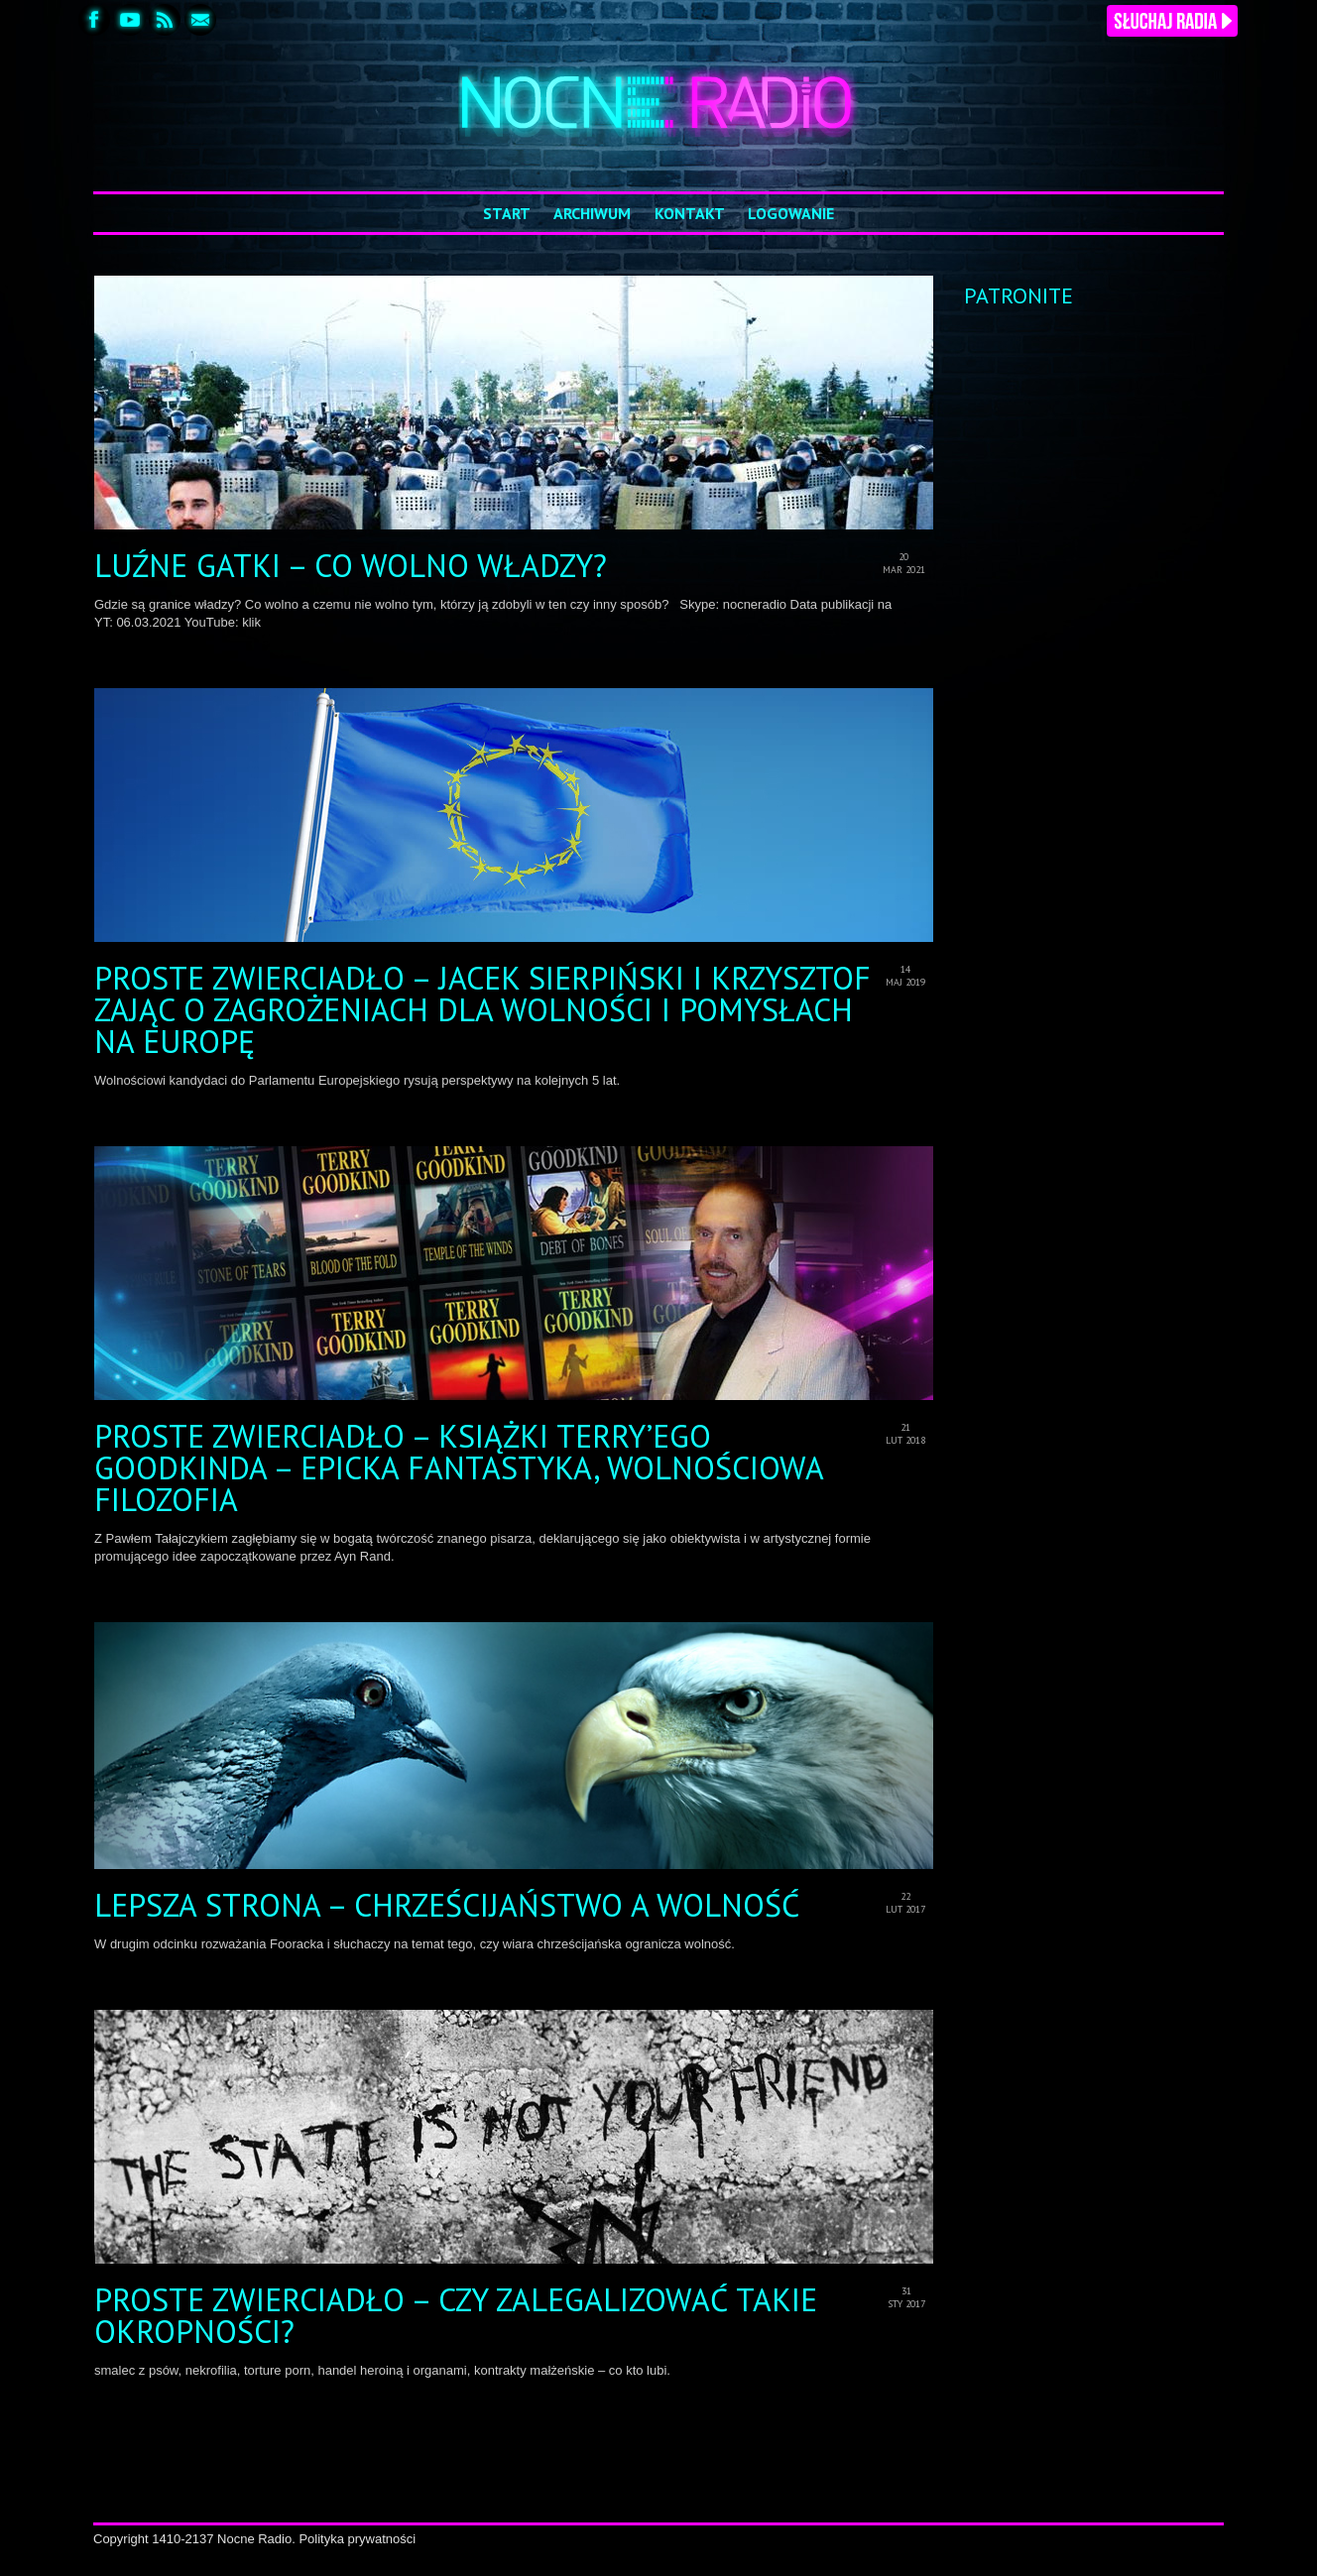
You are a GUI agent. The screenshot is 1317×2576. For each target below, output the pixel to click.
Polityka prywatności (357, 2538)
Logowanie (791, 213)
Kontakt (690, 213)
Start (507, 213)
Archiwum (592, 213)
